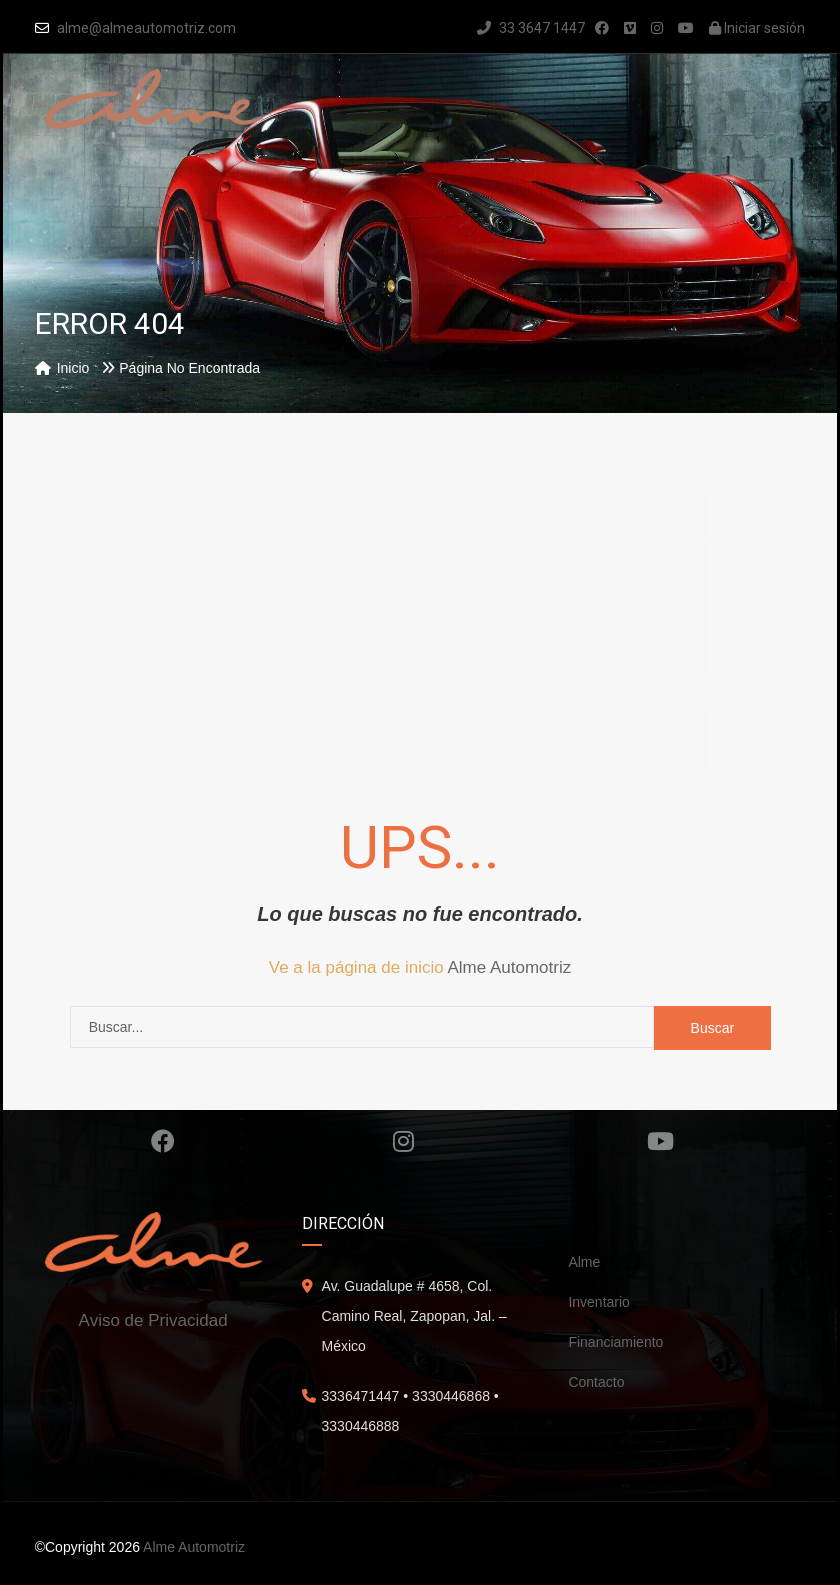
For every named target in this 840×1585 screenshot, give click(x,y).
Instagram (403, 1141)
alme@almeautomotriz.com (146, 28)
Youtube (660, 1141)
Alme (584, 1262)
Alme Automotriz (509, 967)
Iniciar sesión (757, 28)
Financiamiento (615, 1342)
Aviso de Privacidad (153, 1320)
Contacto (596, 1382)
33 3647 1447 (531, 28)
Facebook (163, 1141)
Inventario (598, 1302)
